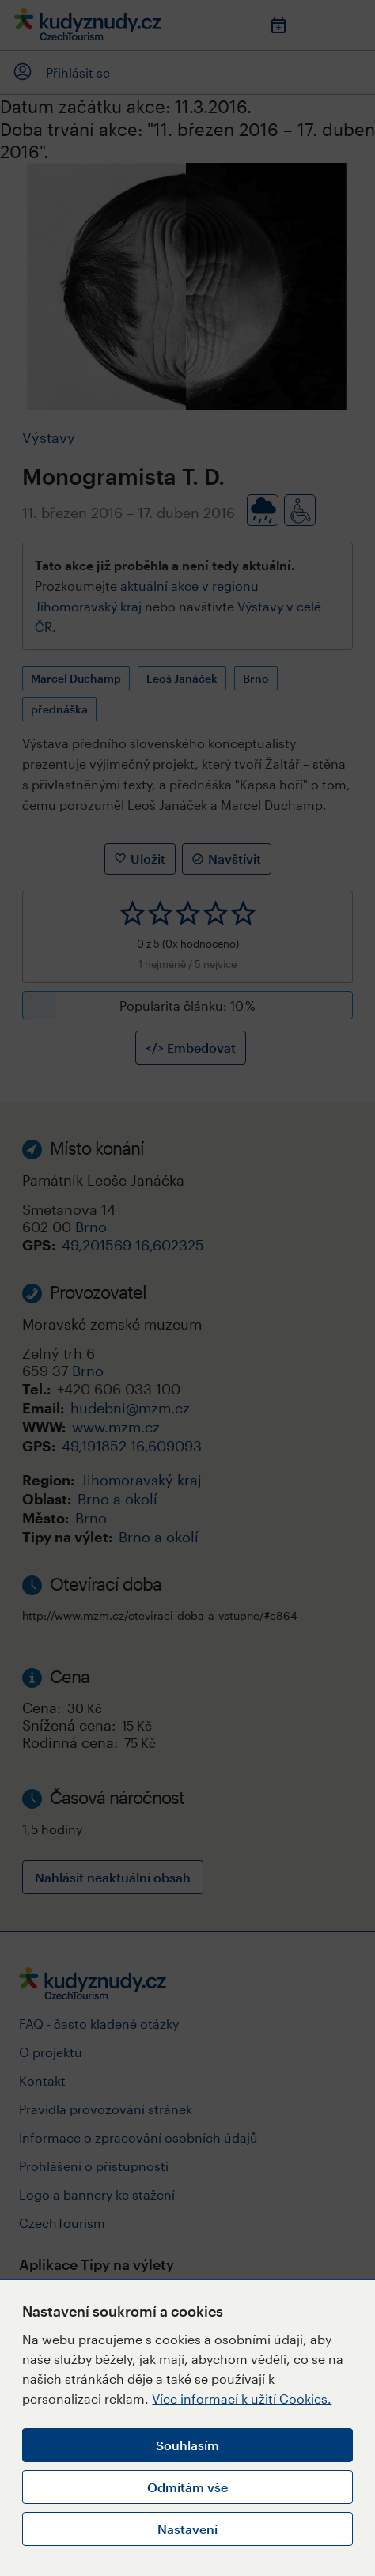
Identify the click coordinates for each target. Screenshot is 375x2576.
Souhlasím (187, 2445)
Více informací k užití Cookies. (241, 2398)
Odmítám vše (187, 2487)
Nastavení (187, 2528)
